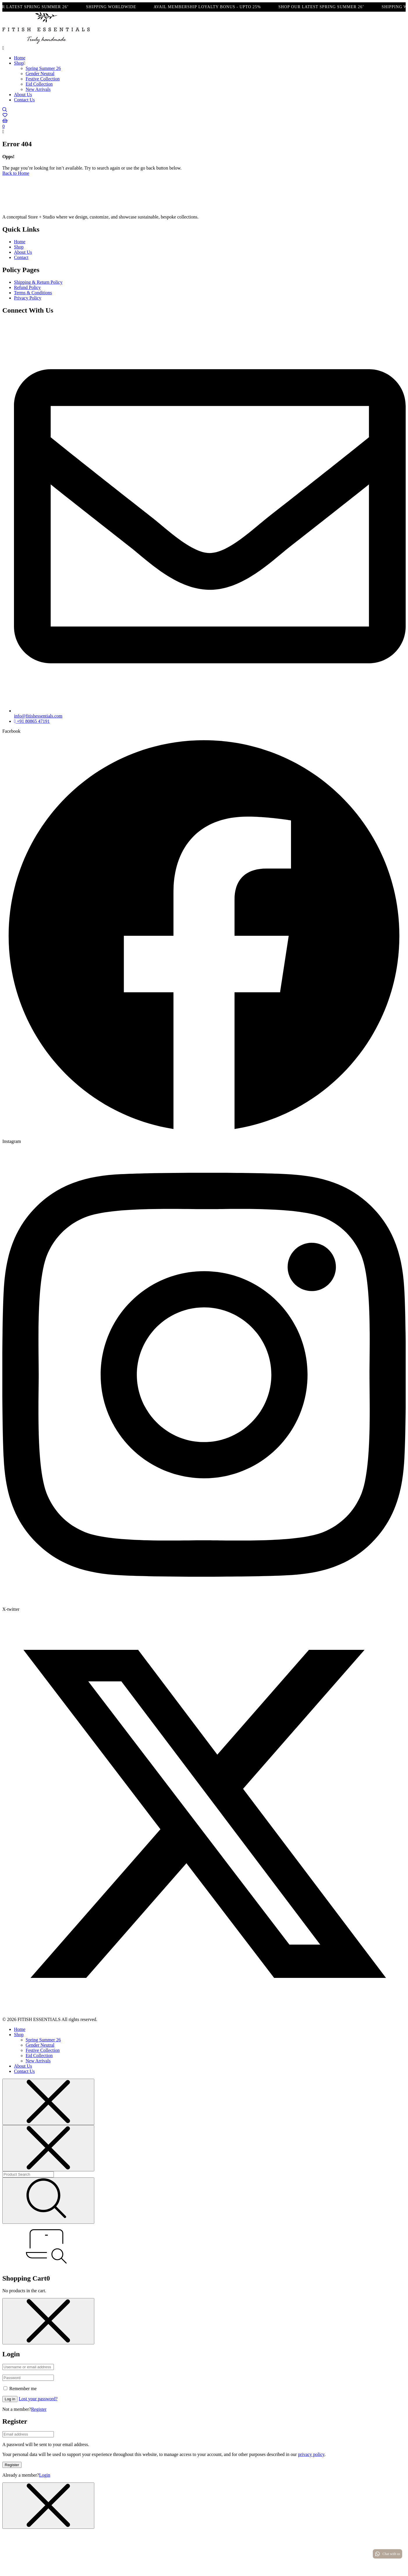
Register (39, 2409)
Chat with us (387, 2553)
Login (44, 2475)
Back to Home (15, 173)
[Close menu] (48, 2102)
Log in (10, 2399)
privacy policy (311, 2454)
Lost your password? (38, 2398)
